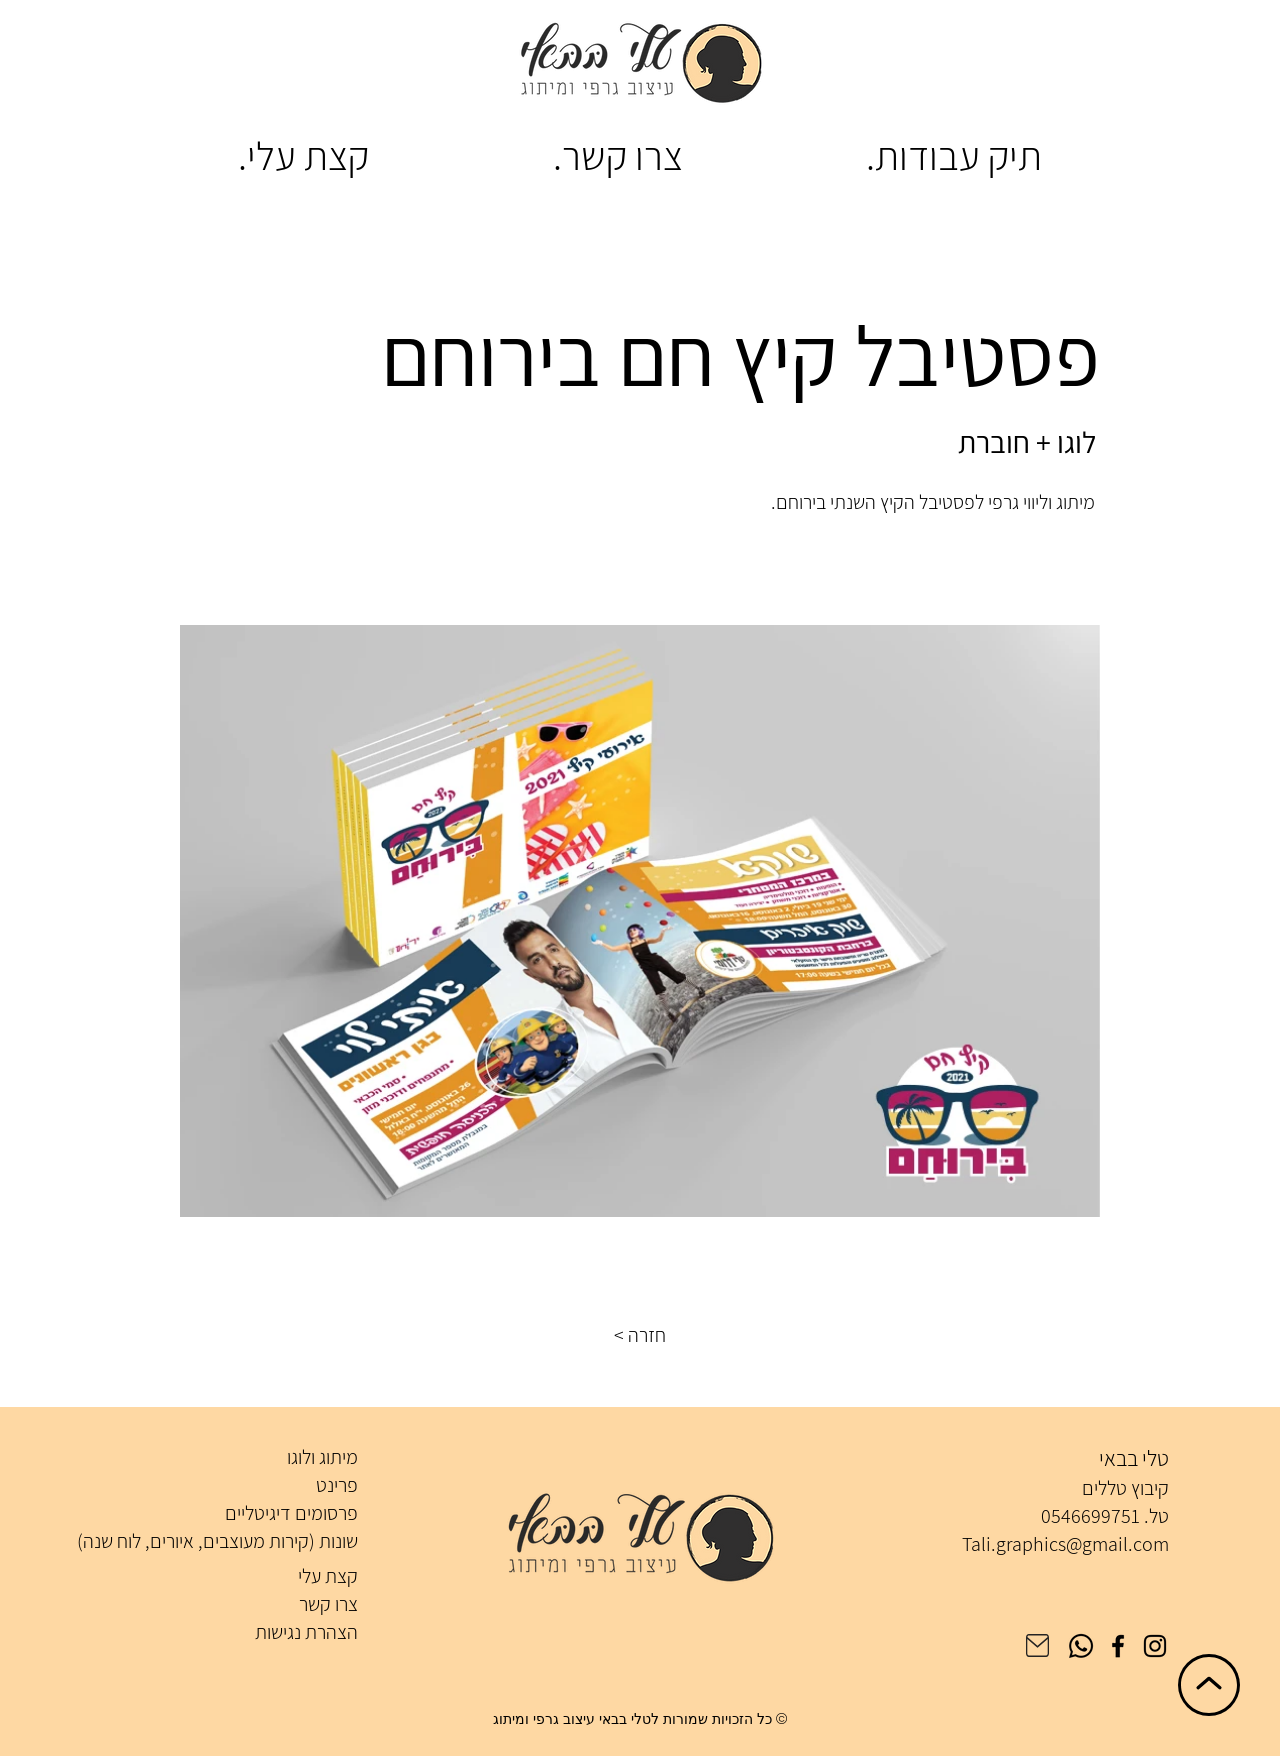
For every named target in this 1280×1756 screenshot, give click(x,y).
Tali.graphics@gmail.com (1065, 1544)
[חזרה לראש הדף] (1209, 1685)
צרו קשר (328, 1604)
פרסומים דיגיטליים (291, 1513)
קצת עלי (328, 1576)
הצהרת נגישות (306, 1632)
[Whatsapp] (1081, 1646)
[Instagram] (1155, 1646)
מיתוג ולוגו (322, 1457)
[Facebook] (1118, 1646)
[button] (640, 1335)
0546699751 (1090, 1516)
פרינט (337, 1485)
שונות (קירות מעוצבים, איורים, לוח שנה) (217, 1541)
